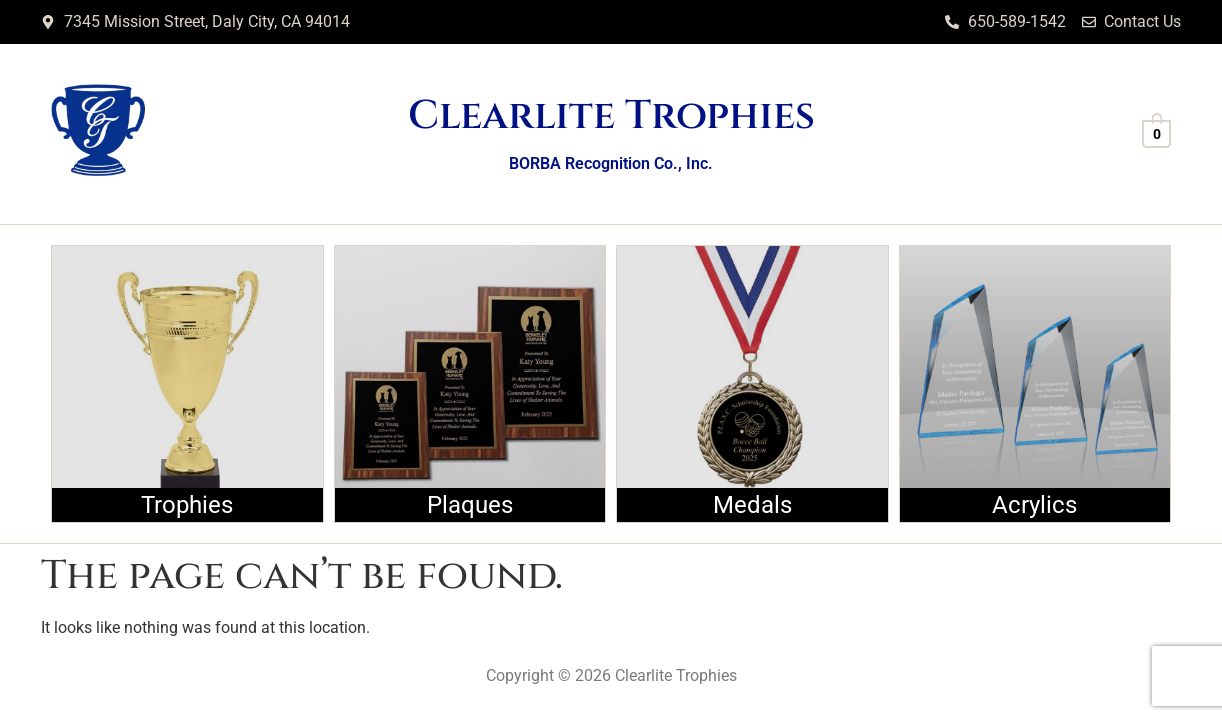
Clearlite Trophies (611, 116)
